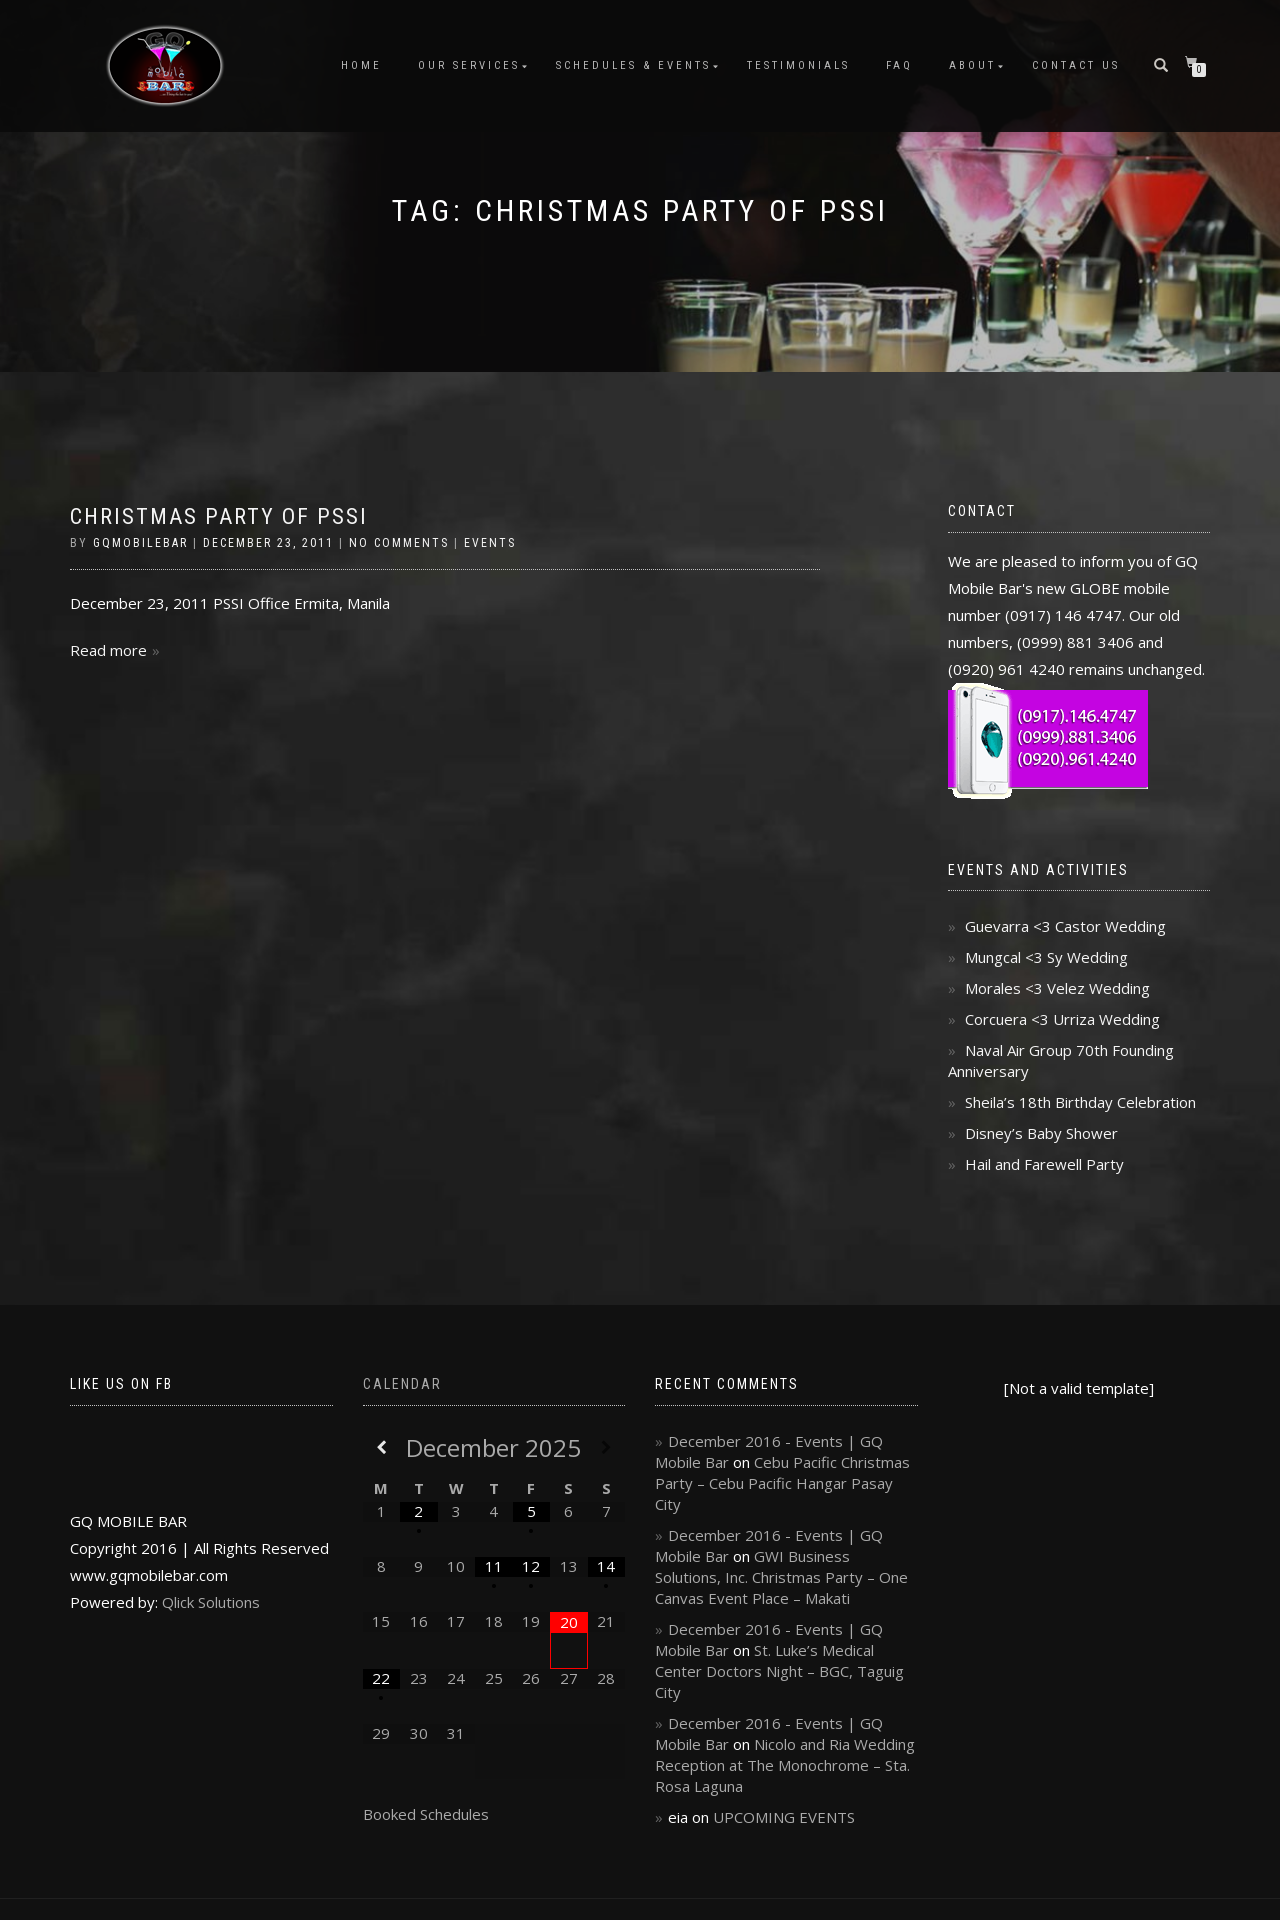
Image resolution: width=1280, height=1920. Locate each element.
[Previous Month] (382, 1447)
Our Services (469, 65)
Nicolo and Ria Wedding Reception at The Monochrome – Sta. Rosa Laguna (785, 1765)
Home (361, 65)
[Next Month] (607, 1447)
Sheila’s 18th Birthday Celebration (1080, 1102)
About (972, 65)
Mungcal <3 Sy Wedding (1046, 957)
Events (490, 543)
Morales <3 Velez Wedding (1057, 988)
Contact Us (1076, 65)
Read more (108, 650)
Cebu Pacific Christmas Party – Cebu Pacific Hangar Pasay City (782, 1483)
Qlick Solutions (211, 1602)
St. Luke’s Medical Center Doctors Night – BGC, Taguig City (779, 1671)
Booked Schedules (426, 1814)
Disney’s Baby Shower (1041, 1133)
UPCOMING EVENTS (784, 1817)
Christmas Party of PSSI (219, 516)
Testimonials (798, 65)
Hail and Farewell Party (1044, 1164)
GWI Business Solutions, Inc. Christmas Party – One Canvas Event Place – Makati (781, 1577)
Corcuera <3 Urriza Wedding (1062, 1019)
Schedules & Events (633, 65)
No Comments (399, 543)
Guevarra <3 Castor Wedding (1065, 926)
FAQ (899, 65)
